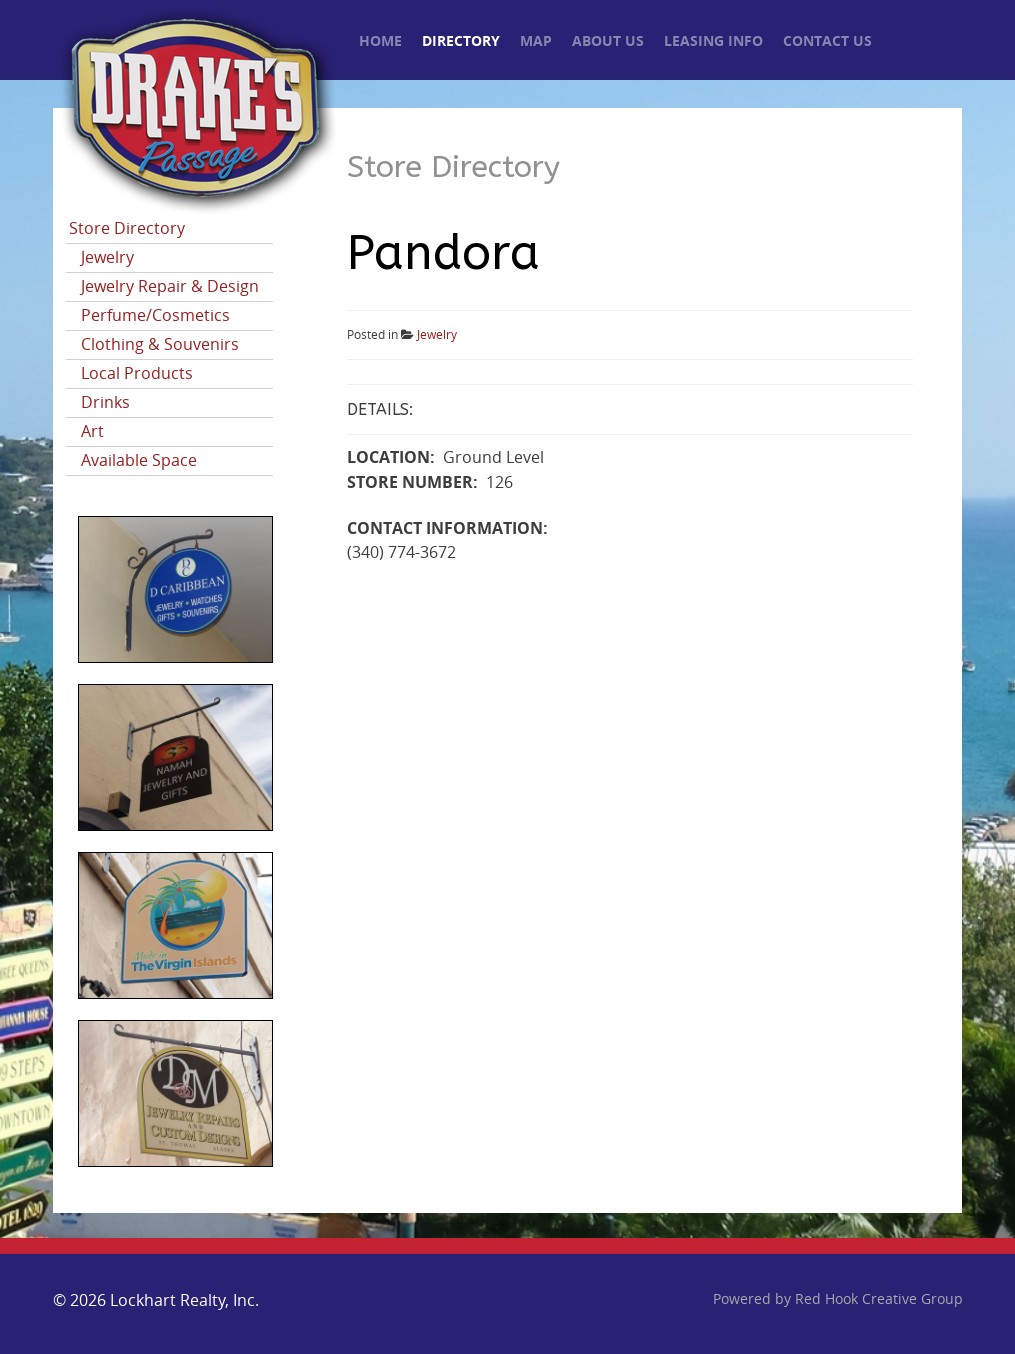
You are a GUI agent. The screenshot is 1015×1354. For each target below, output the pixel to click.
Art (92, 431)
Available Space (139, 460)
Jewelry (107, 257)
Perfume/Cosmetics (155, 315)
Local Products (137, 373)
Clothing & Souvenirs (160, 344)
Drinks (105, 402)
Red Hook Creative (879, 1299)
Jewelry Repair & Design (170, 286)
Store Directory (127, 228)
